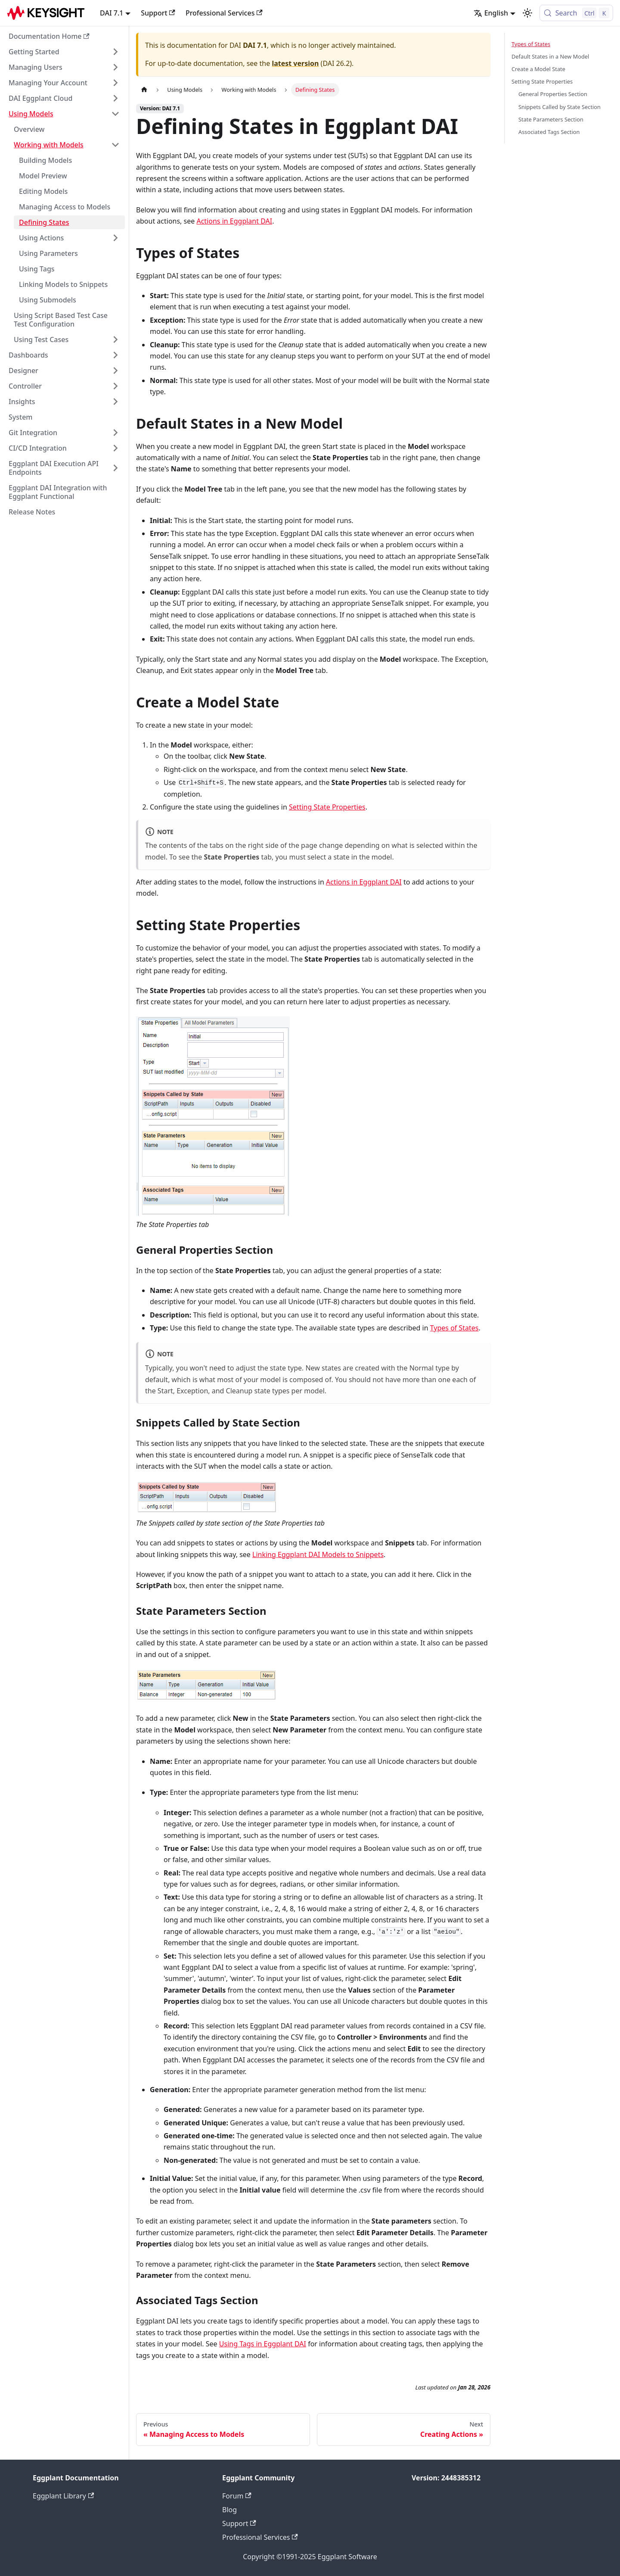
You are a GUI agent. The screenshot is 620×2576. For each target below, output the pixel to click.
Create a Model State (538, 69)
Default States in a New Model (550, 56)
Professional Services (224, 13)
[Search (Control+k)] (576, 13)
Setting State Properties (327, 807)
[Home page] (144, 90)
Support (158, 13)
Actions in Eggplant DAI (234, 221)
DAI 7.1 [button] (111, 13)
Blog (229, 2509)
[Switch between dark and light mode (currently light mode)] (527, 13)
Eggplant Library (63, 2496)
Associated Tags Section (549, 132)
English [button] (491, 13)
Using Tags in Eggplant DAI (262, 2344)
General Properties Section (552, 94)
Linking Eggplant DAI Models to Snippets (318, 1554)
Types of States (454, 1328)
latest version (295, 63)
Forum (236, 2496)
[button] (64, 52)
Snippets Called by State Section (559, 107)
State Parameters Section (550, 119)
